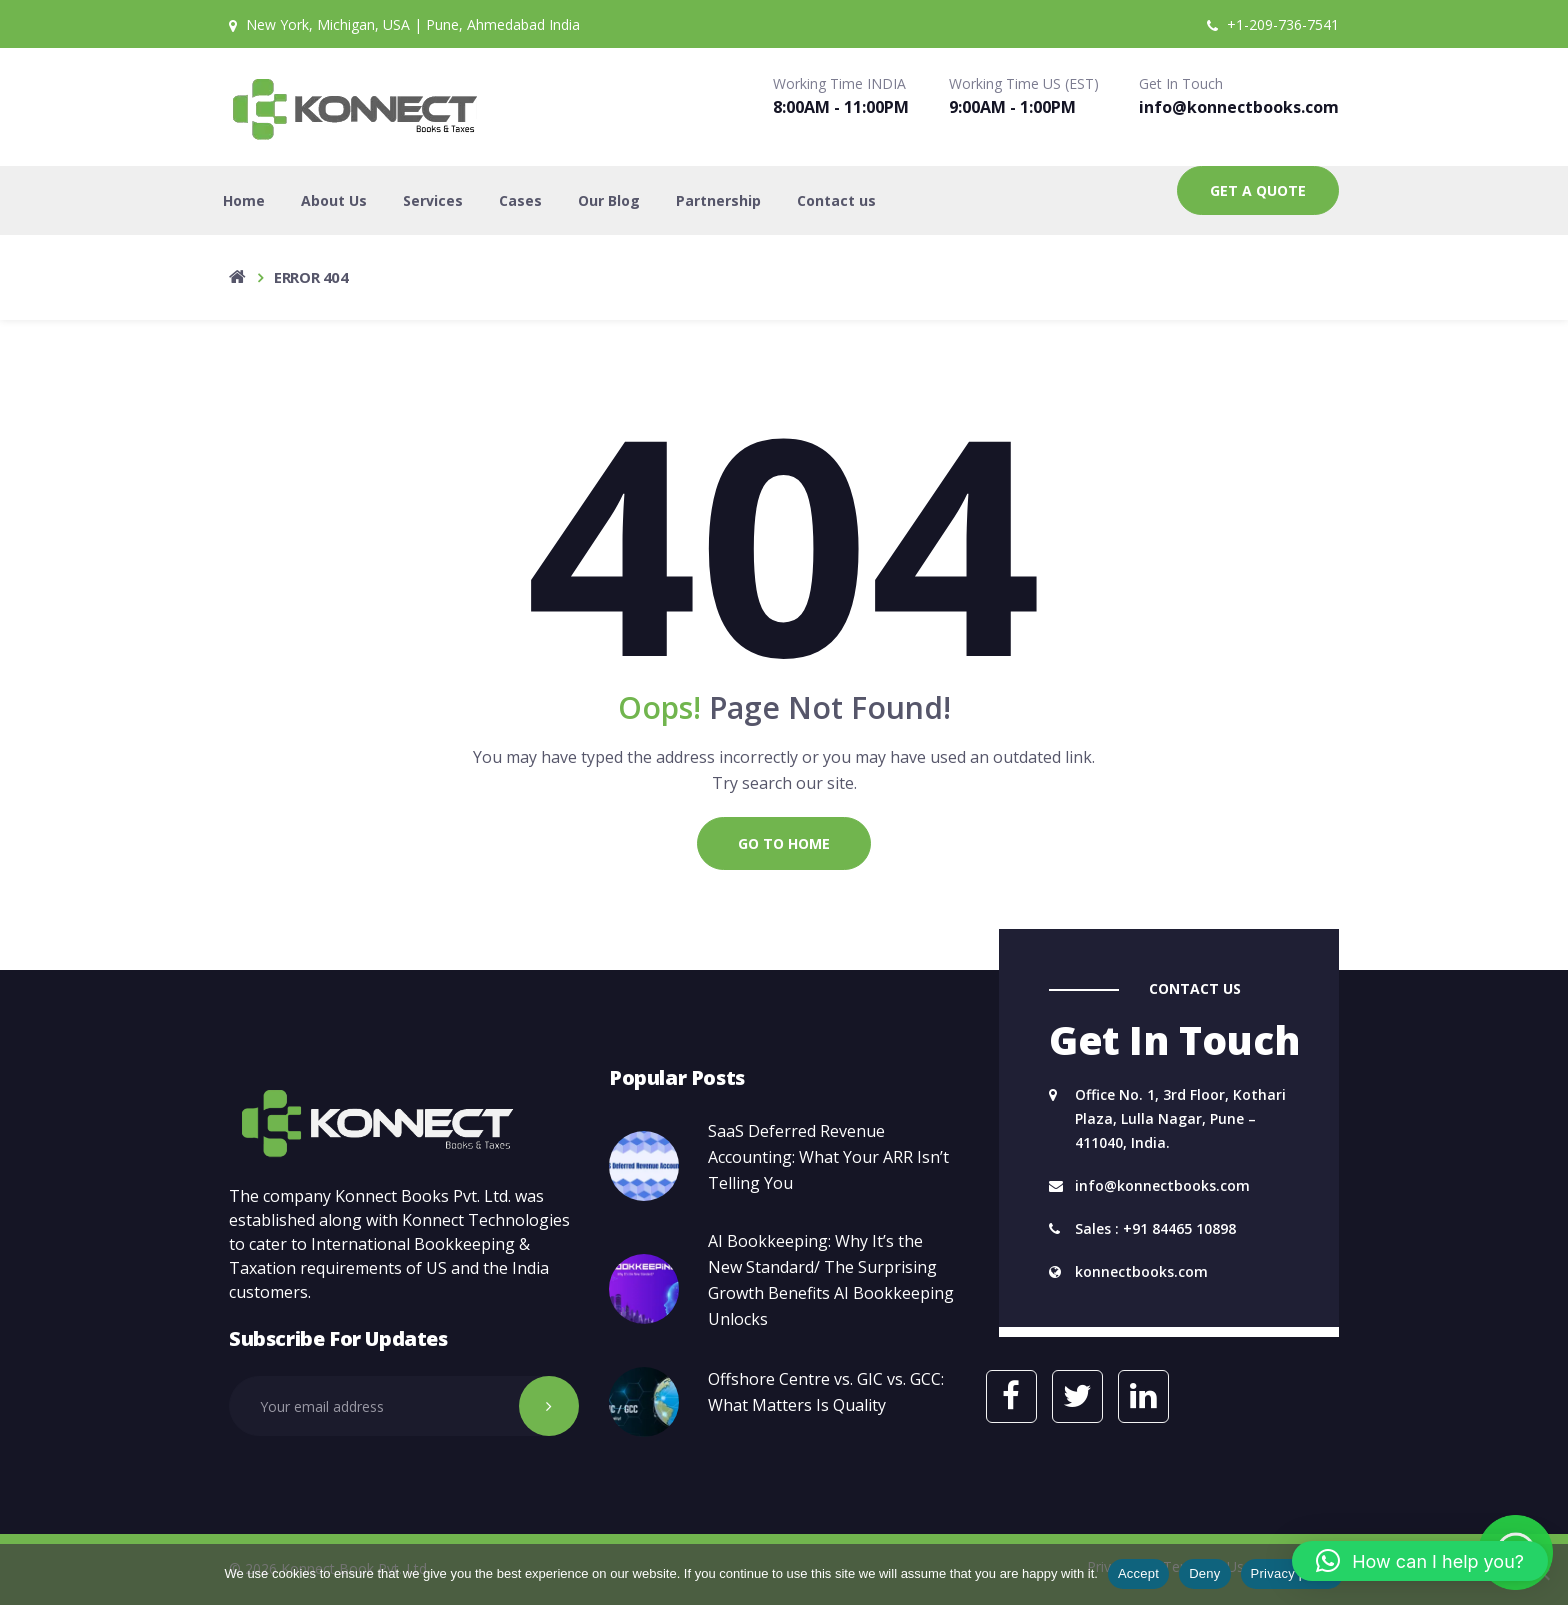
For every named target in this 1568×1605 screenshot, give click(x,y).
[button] (1420, 1561)
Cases (520, 200)
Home (244, 200)
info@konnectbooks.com (1239, 107)
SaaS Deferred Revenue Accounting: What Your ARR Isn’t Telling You (828, 1157)
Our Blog (609, 200)
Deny (1204, 1573)
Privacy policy (1292, 1573)
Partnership (718, 200)
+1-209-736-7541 (1273, 24)
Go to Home (784, 843)
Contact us (836, 200)
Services (433, 200)
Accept (1138, 1573)
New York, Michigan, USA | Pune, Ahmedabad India (404, 24)
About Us (334, 200)
